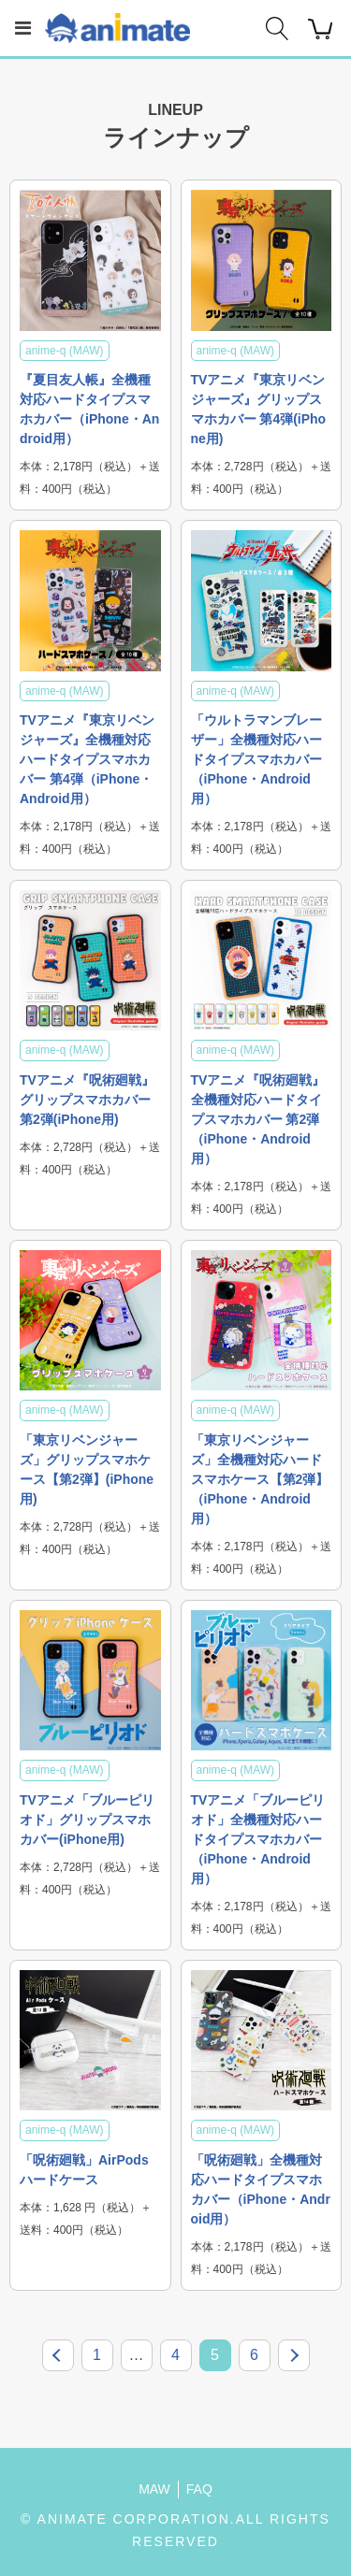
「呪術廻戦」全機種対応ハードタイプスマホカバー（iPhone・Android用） (260, 2189)
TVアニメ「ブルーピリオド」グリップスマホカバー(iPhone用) (87, 1819)
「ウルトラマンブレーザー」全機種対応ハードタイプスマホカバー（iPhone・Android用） (256, 759)
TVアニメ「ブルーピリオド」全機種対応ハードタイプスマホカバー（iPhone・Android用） (258, 1839)
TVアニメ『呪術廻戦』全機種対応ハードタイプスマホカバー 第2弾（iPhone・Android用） (258, 1119)
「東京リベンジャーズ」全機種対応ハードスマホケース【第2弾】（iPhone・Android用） (260, 1479)
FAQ (199, 2489)
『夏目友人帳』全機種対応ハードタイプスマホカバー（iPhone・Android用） (89, 409)
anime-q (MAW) (64, 350)
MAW (154, 2489)
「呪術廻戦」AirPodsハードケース (84, 2169)
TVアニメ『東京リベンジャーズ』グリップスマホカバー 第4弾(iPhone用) (259, 409)
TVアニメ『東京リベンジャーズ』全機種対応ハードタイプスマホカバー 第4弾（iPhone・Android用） (87, 759)
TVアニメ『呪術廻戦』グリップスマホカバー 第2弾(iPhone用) (87, 1099)
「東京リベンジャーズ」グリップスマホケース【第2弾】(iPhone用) (87, 1469)
